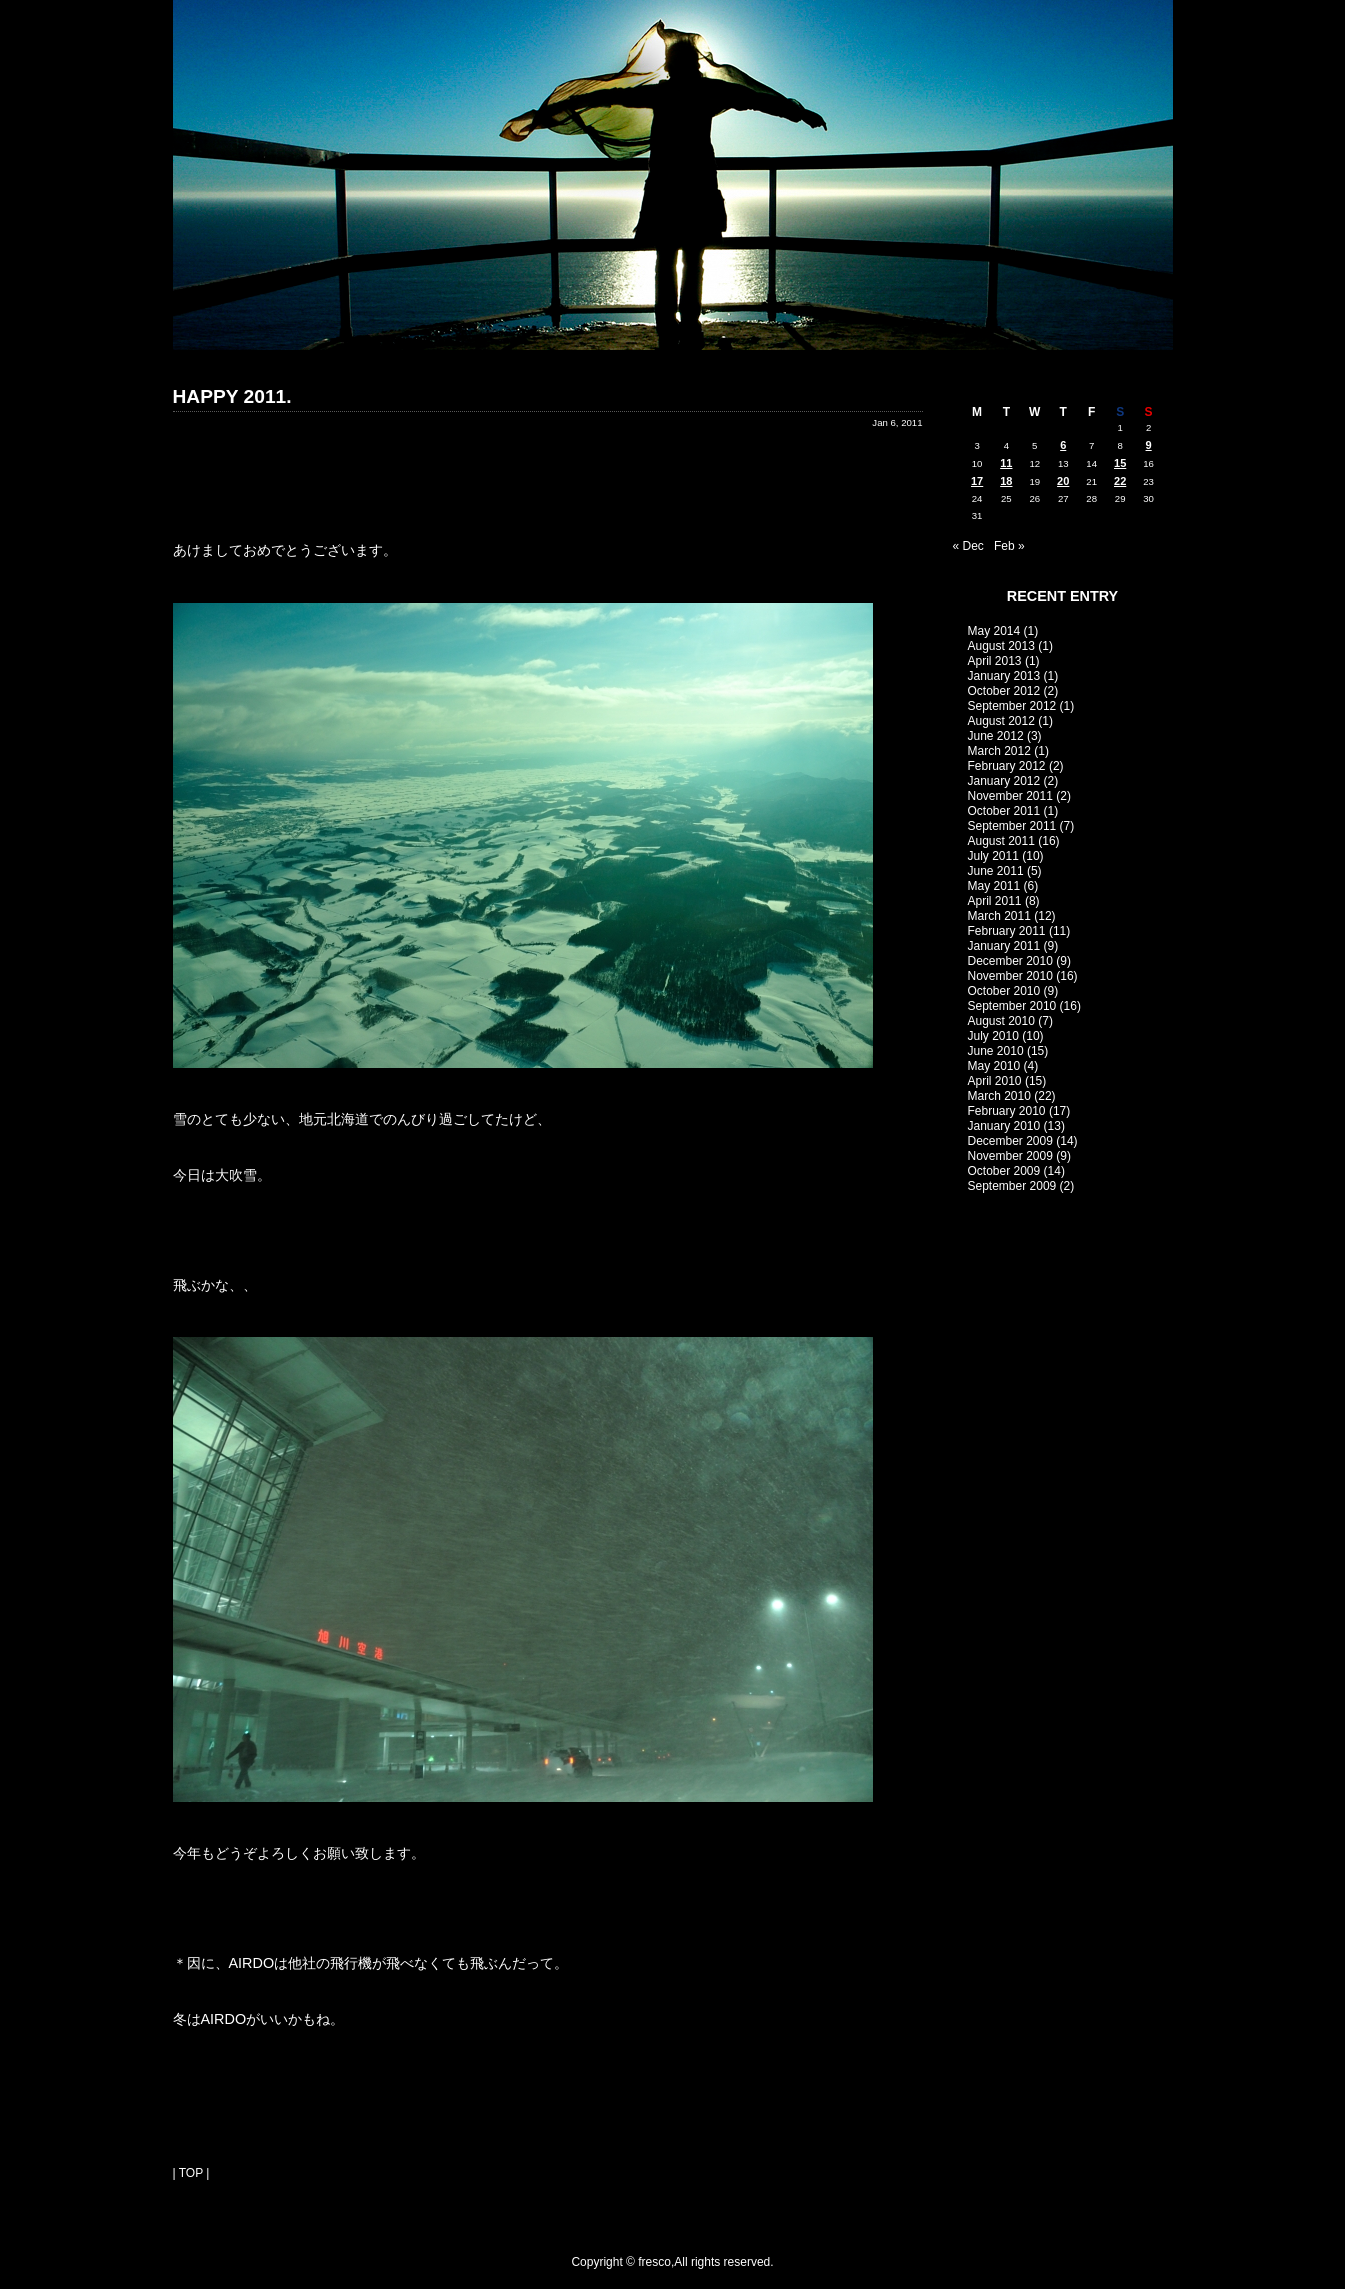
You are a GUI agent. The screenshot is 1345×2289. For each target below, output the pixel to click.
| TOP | (191, 2173)
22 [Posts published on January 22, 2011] (1120, 481)
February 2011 (1007, 931)
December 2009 (1010, 1141)
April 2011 (995, 901)
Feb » (1009, 546)
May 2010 (994, 1066)
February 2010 (1007, 1111)
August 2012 (1001, 721)
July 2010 (993, 1036)
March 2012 (999, 751)
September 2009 (1012, 1186)
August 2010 (1001, 1021)
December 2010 (1010, 961)
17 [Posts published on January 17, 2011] (977, 481)
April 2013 (995, 661)
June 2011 (996, 871)
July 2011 (993, 856)
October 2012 (1004, 691)
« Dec (968, 546)
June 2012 (996, 736)
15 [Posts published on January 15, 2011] (1120, 463)
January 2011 (1004, 946)
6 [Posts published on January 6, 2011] (1063, 445)
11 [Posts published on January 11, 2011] (1006, 463)
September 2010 (1012, 1006)
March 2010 (999, 1096)
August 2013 (1001, 646)
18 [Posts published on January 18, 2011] (1006, 481)
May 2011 (994, 886)
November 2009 (1010, 1156)
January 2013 (1004, 676)
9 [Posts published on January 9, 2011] (1149, 445)
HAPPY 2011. (232, 396)
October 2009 (1004, 1171)
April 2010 (995, 1081)
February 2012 (1007, 766)
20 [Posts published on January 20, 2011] (1063, 481)
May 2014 (994, 631)
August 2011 (1001, 841)
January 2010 (1004, 1126)
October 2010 (1004, 991)
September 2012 (1012, 706)
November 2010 (1010, 976)
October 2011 (1004, 811)
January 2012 (1004, 781)
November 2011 (1010, 796)
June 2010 (996, 1051)
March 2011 (999, 916)
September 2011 (1012, 826)
